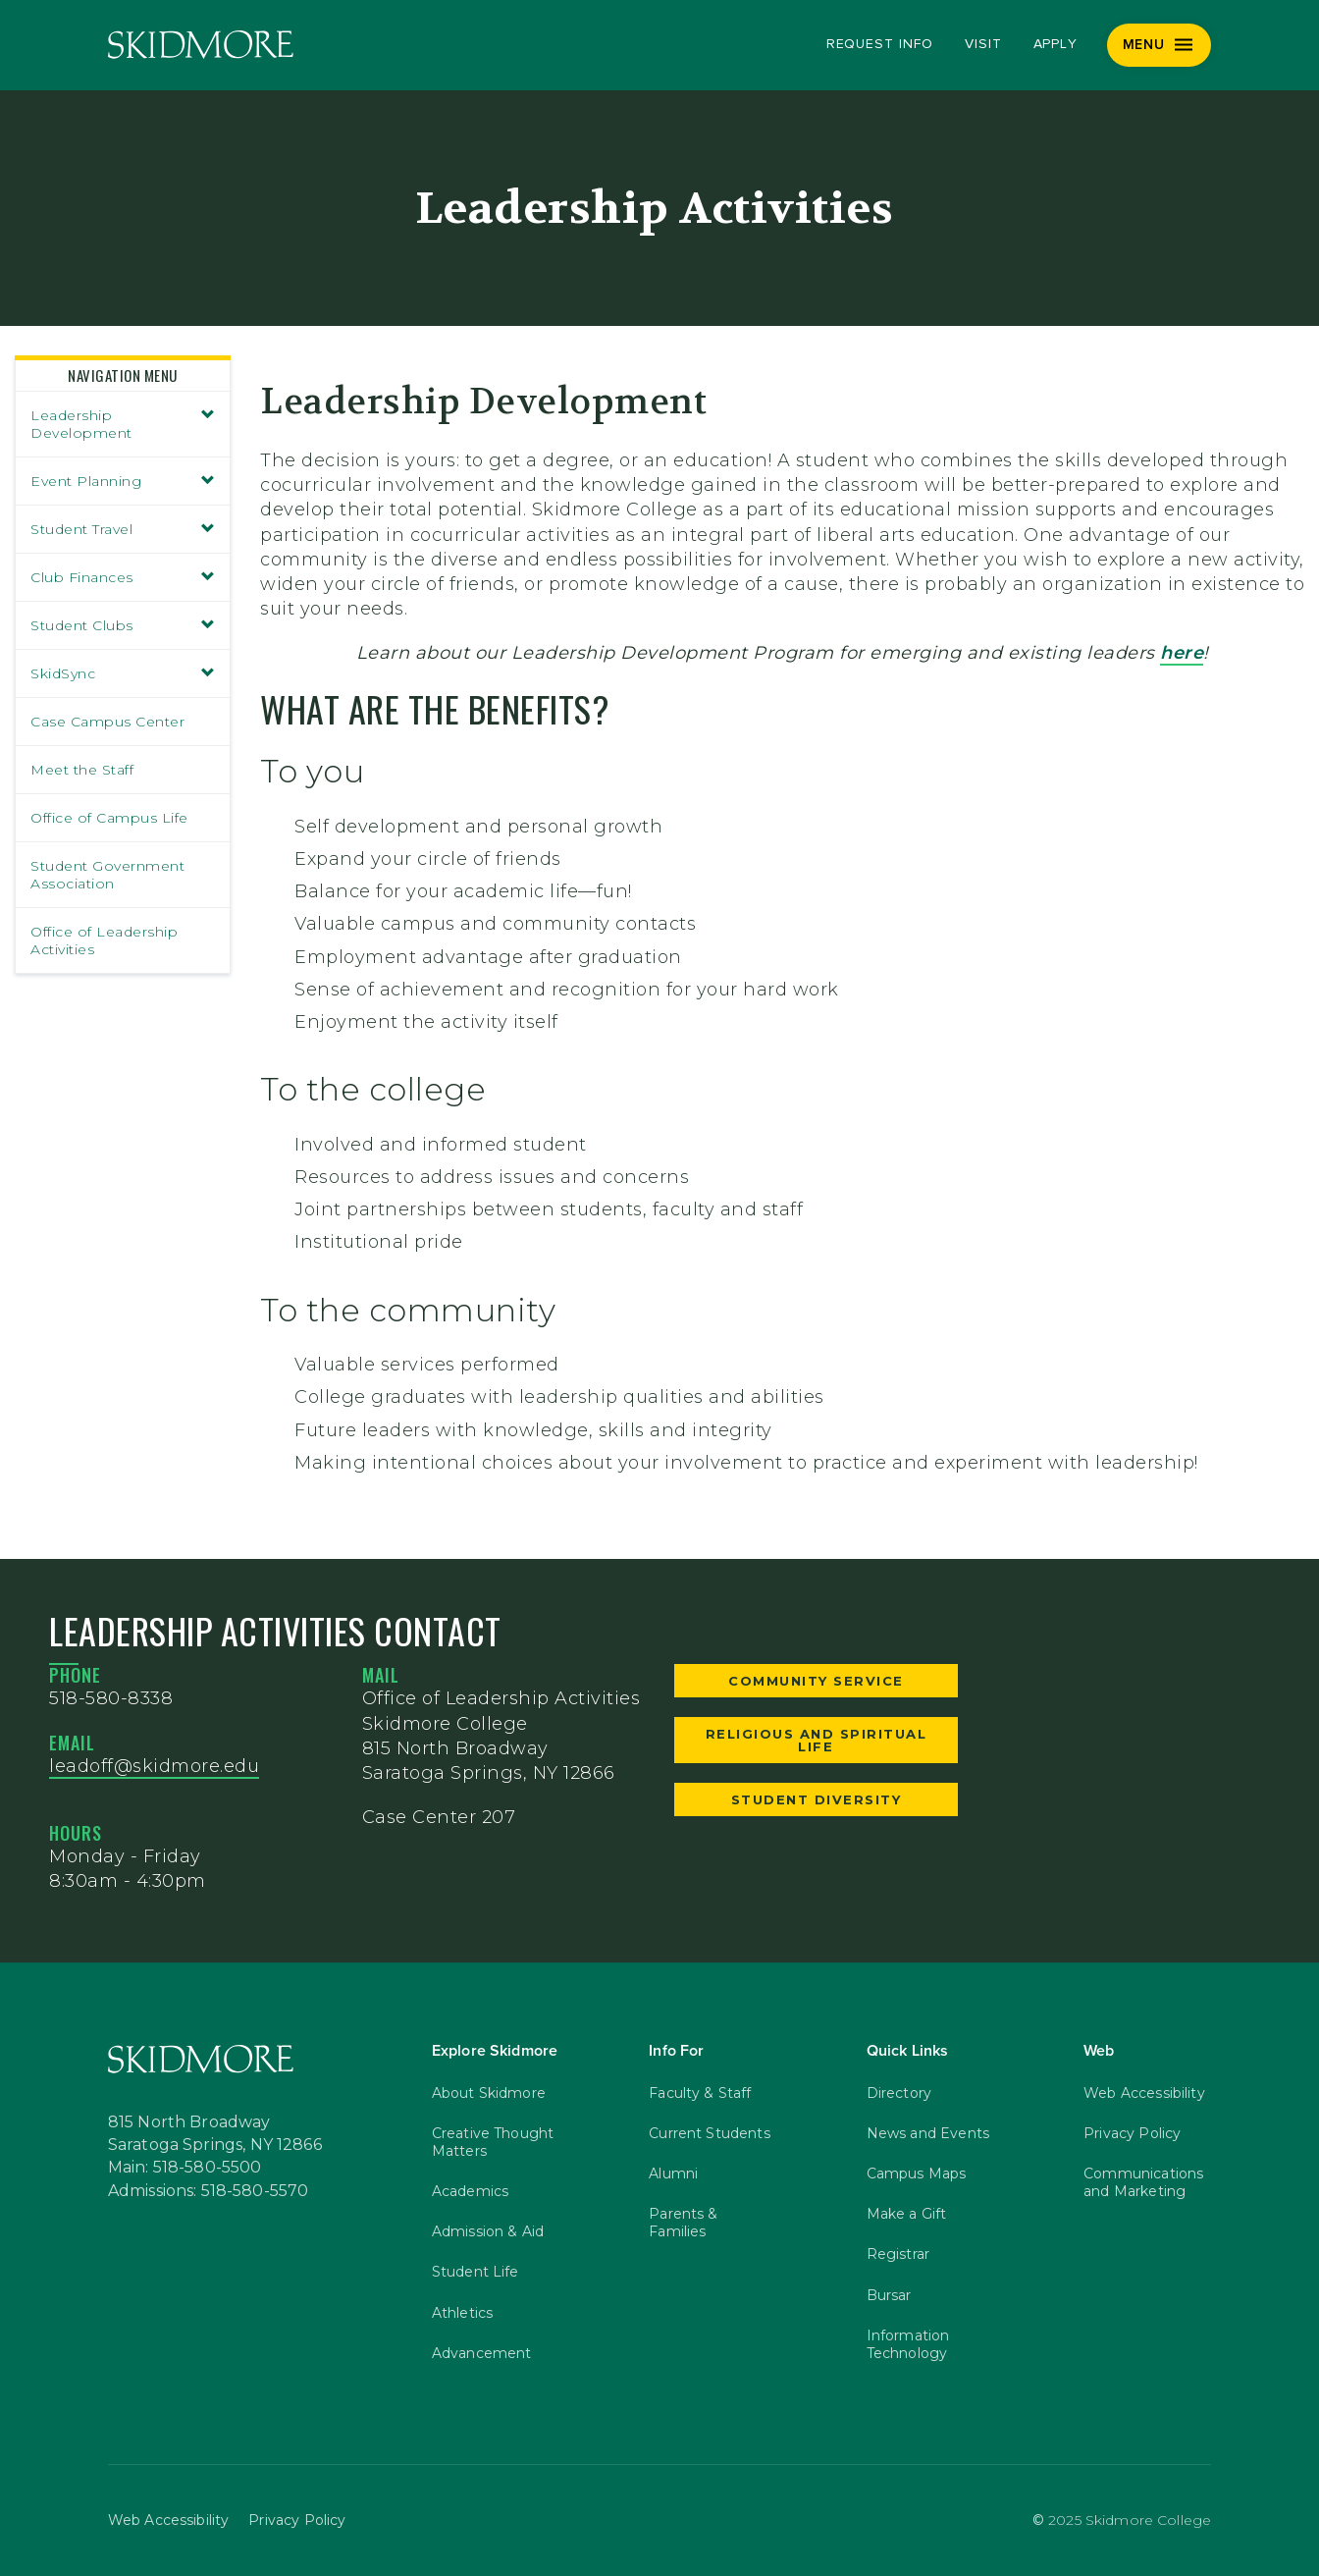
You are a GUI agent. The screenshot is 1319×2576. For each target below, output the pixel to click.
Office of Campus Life (109, 818)
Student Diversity (816, 1799)
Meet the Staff (81, 769)
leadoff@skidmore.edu (154, 1766)
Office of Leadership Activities (104, 940)
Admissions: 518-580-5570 (208, 2192)
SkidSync (122, 673)
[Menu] (1159, 45)
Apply (1056, 44)
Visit (983, 44)
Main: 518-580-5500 (185, 2168)
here (1181, 653)
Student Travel (122, 529)
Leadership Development (122, 424)
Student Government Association (107, 874)
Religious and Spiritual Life (816, 1740)
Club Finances (122, 577)
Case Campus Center (107, 721)
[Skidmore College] (200, 44)
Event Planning (122, 481)
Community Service (816, 1681)
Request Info (879, 44)
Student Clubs (122, 625)
